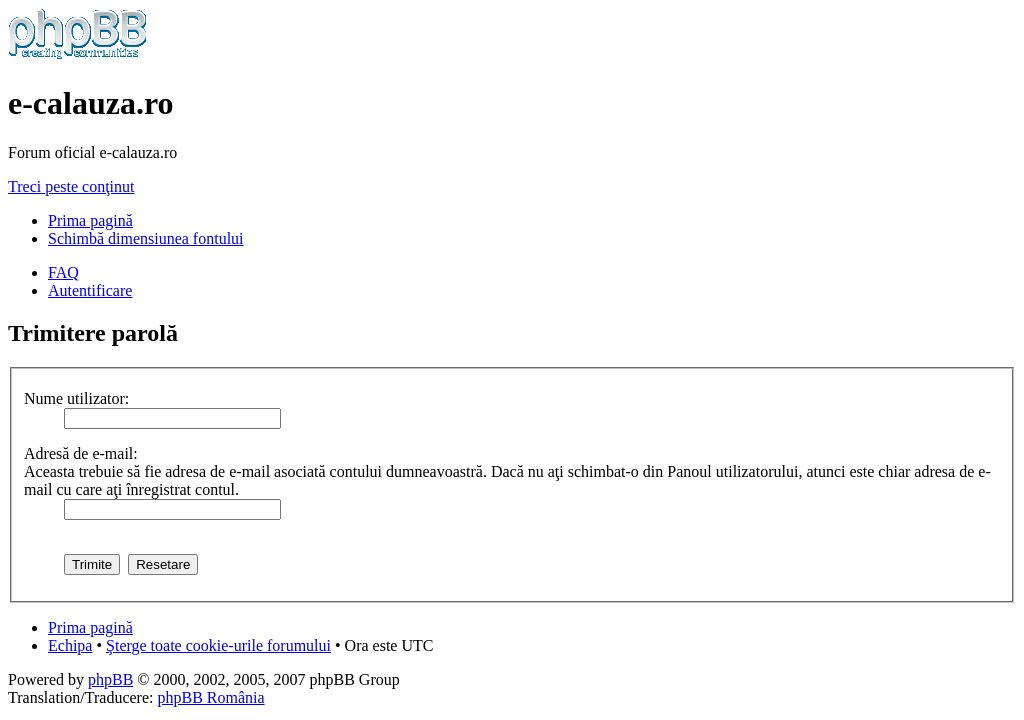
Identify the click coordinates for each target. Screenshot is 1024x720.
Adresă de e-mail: (81, 453)
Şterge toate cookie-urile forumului (218, 645)
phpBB (110, 679)
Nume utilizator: (76, 398)
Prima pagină (90, 220)
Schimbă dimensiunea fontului (146, 238)
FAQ (63, 272)
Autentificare (90, 290)
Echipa (70, 645)
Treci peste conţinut (71, 186)
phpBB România (210, 697)
